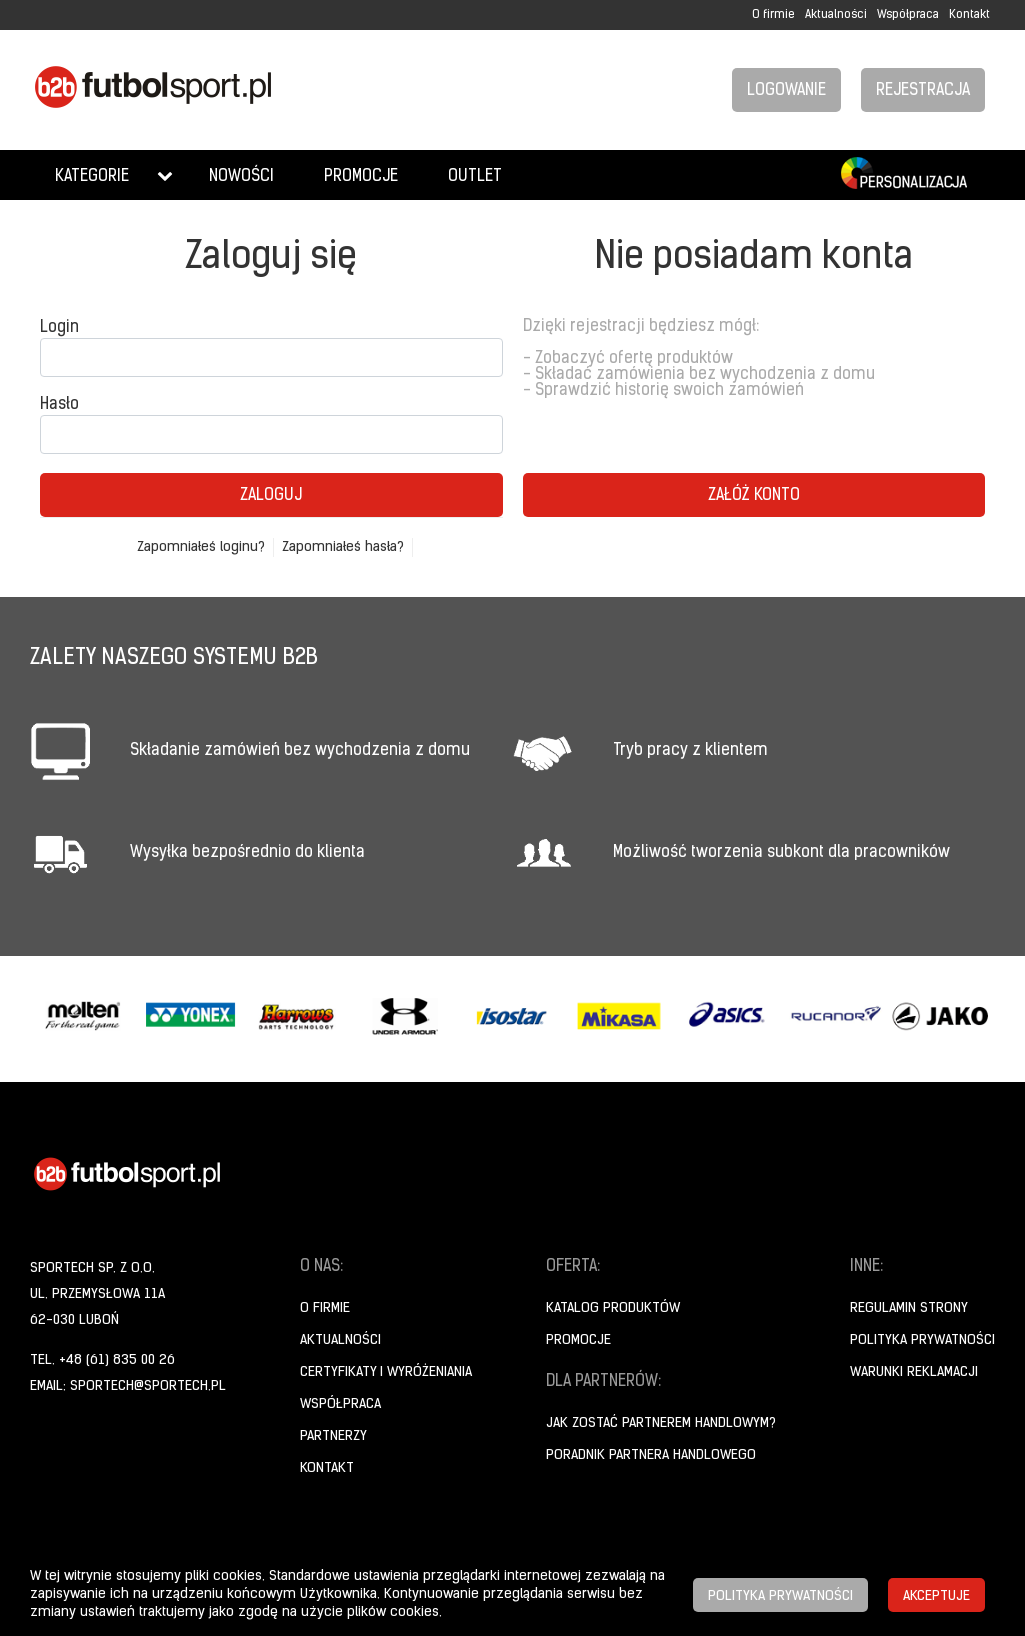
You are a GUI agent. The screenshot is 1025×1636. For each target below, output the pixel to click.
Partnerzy (333, 1436)
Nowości (241, 177)
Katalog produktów (613, 1308)
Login (59, 328)
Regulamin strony (909, 1308)
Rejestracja (923, 91)
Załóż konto (754, 496)
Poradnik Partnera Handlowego (651, 1455)
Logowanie (786, 91)
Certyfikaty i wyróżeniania (386, 1372)
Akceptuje (936, 1596)
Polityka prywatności (922, 1340)
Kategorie (92, 177)
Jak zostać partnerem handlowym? (661, 1423)
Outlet (475, 177)
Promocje (361, 177)
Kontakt (969, 15)
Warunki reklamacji (914, 1372)
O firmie (773, 15)
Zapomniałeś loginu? (201, 547)
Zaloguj (271, 496)
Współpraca (908, 15)
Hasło (59, 405)
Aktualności (836, 15)
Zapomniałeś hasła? (343, 547)
